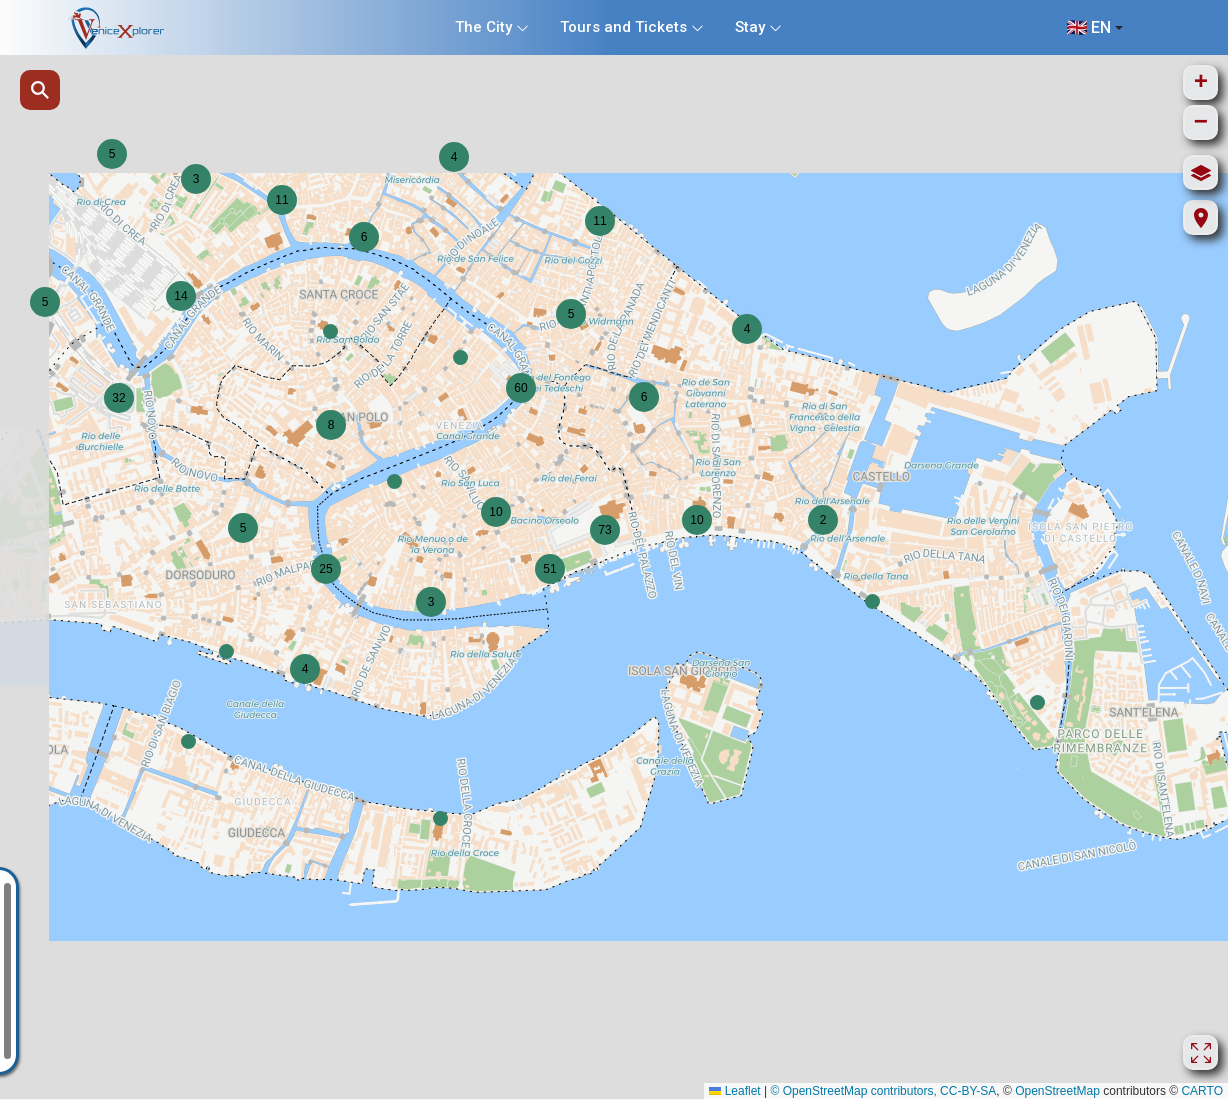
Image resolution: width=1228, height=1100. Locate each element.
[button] (394, 481)
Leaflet (734, 1091)
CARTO (1202, 1091)
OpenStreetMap (1057, 1091)
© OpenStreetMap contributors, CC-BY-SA (883, 1091)
